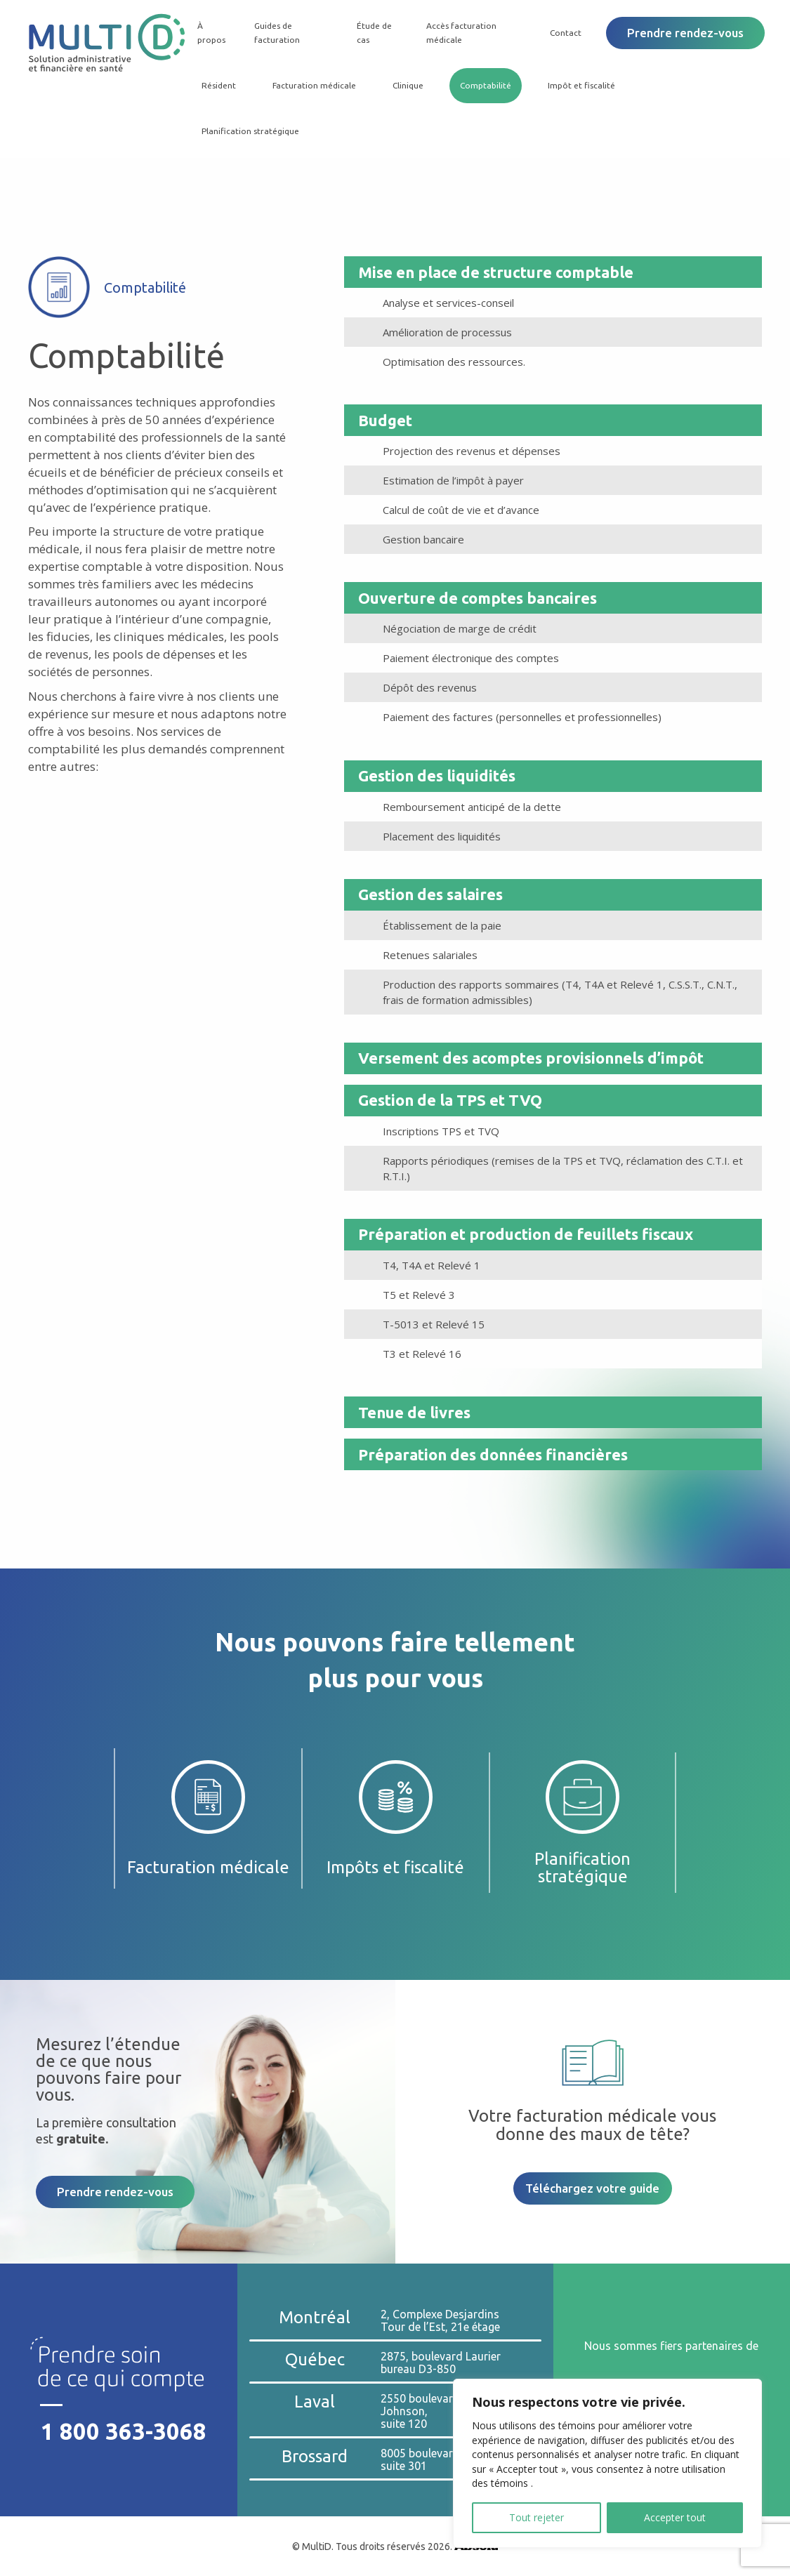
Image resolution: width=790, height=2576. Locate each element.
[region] (607, 2463)
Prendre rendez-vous (685, 32)
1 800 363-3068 (124, 2431)
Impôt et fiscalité (579, 85)
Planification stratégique (248, 131)
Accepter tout (675, 2517)
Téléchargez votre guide (592, 2188)
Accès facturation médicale (461, 32)
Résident (216, 85)
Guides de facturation (275, 32)
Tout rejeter (536, 2517)
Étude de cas (372, 32)
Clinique (405, 85)
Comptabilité (483, 85)
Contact (565, 32)
